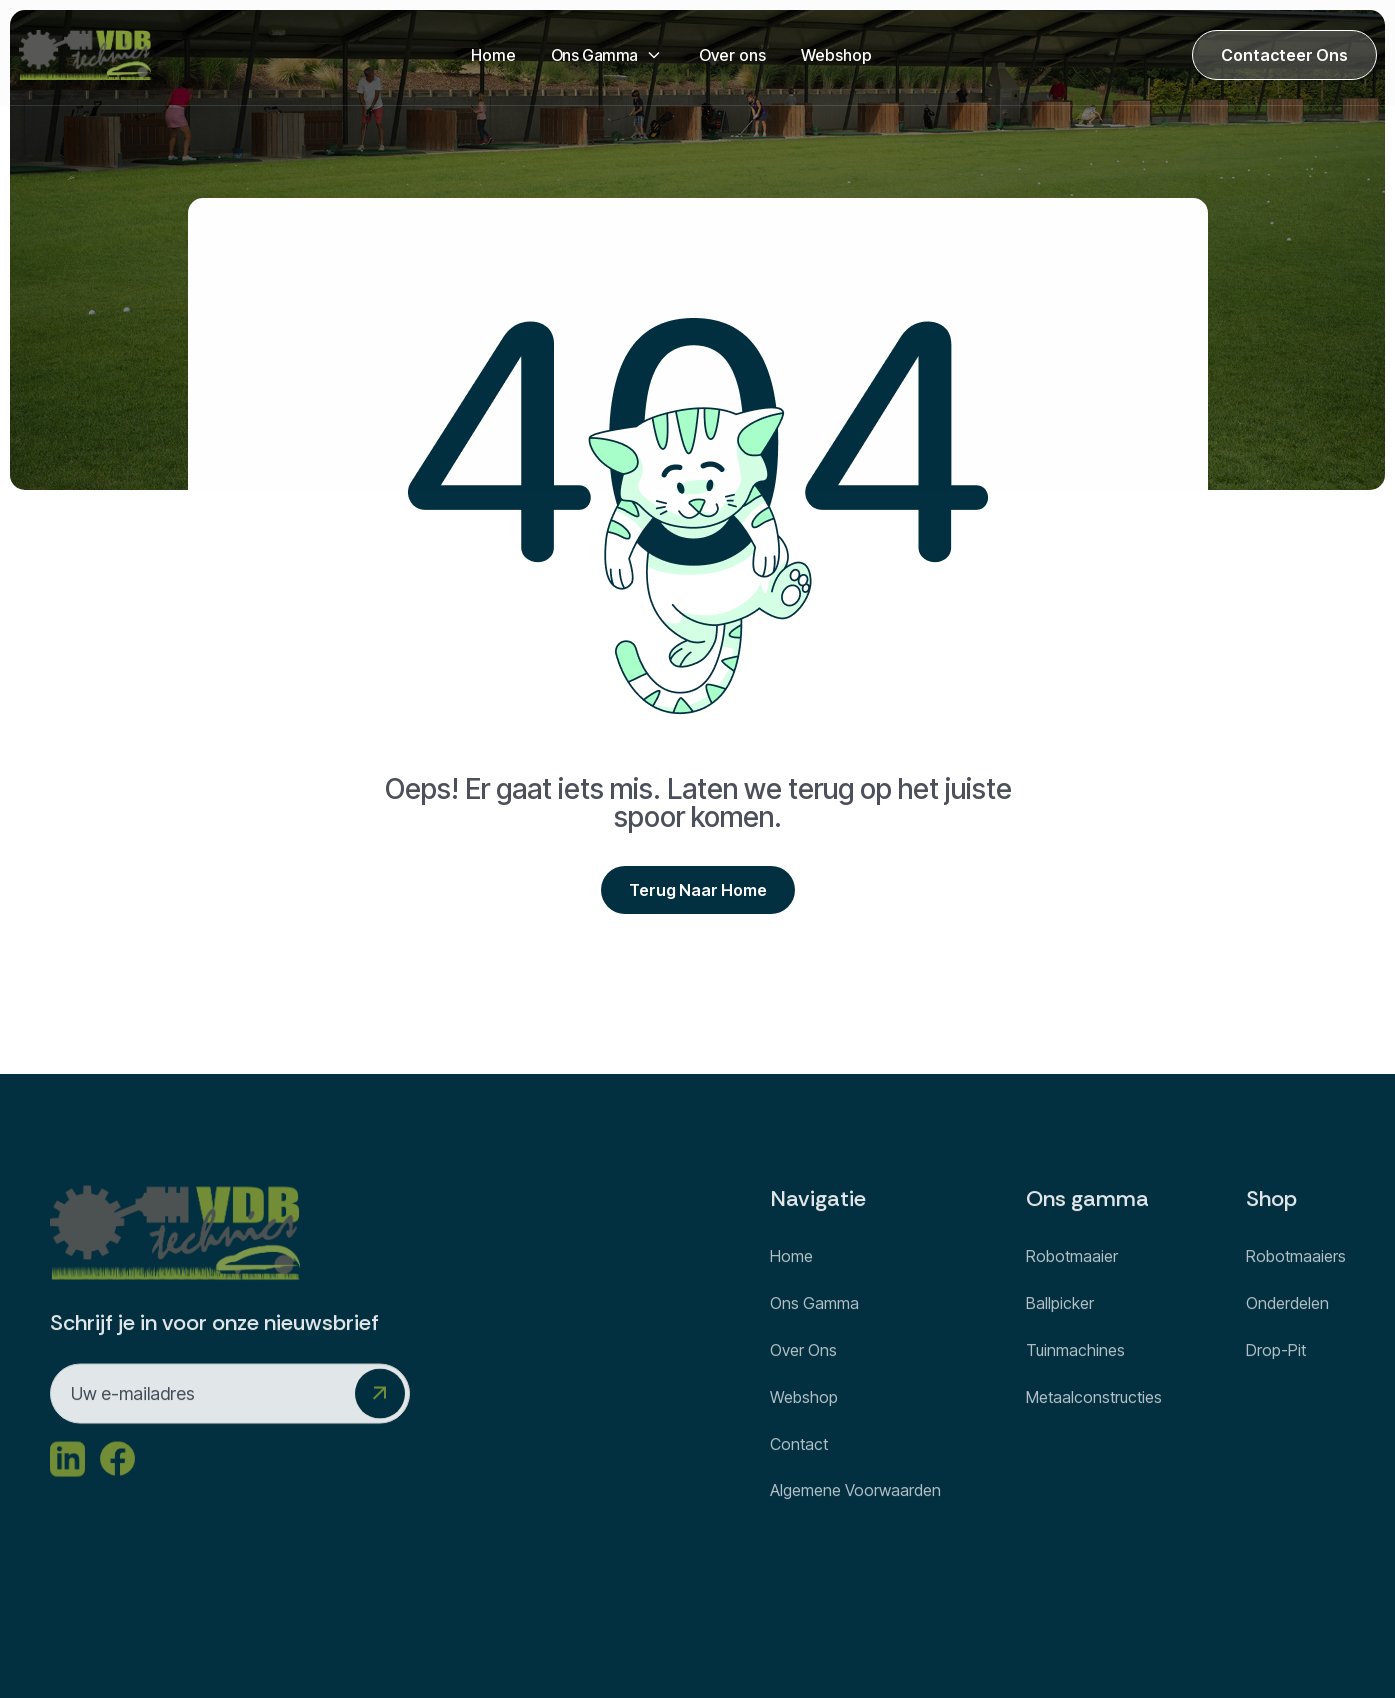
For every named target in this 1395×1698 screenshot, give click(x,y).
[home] (85, 55)
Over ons (732, 55)
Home (493, 55)
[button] (607, 55)
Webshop (836, 55)
